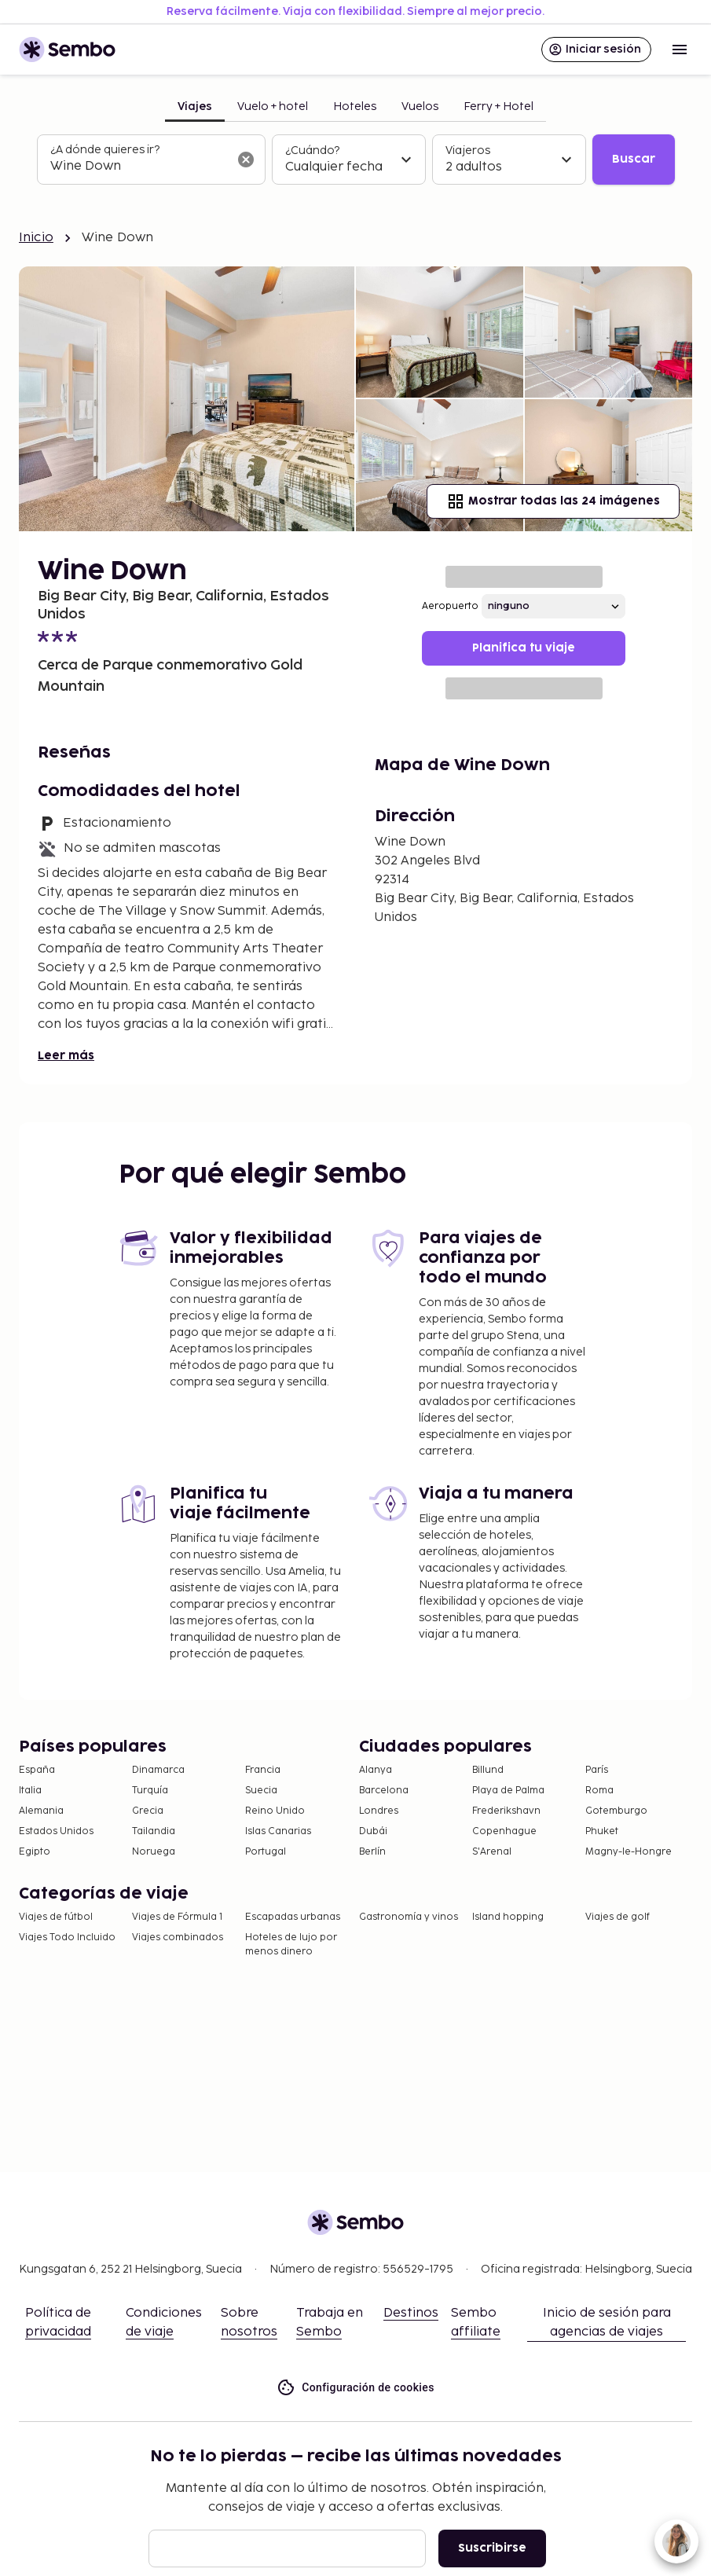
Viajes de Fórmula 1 (177, 1917)
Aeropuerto (450, 606)
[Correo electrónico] (287, 2548)
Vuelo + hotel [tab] (272, 106)
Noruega (153, 1852)
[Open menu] (679, 49)
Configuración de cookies (355, 2387)
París (596, 1770)
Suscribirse (492, 2548)
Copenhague (504, 1831)
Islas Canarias (278, 1831)
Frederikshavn (506, 1811)
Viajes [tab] (195, 106)
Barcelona (384, 1790)
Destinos (410, 2313)
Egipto (34, 1852)
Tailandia (153, 1831)
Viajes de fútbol (56, 1917)
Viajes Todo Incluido (67, 1937)
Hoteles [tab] (354, 106)
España (37, 1770)
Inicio (36, 237)
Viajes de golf (617, 1917)
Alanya (375, 1770)
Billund (488, 1770)
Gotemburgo (616, 1811)
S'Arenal (491, 1852)
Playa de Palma (508, 1790)
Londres (378, 1811)
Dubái (373, 1831)
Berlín (372, 1852)
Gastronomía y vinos (408, 1917)
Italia (30, 1790)
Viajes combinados (177, 1937)
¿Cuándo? (312, 150)
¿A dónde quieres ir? (104, 149)
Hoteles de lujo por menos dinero (291, 1945)
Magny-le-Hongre (628, 1852)
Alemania (41, 1811)
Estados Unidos (56, 1831)
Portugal (265, 1852)
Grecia (147, 1811)
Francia (262, 1770)
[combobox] (138, 166)
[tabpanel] (356, 159)
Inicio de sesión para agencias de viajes (607, 2322)
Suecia (261, 1790)
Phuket (601, 1831)
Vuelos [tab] (419, 106)
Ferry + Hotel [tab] (498, 106)
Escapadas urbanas (292, 1917)
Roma (599, 1790)
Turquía (150, 1790)
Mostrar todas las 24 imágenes (553, 501)
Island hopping (508, 1917)
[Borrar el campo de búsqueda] (245, 159)
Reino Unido (275, 1811)
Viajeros (467, 150)
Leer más (66, 1056)
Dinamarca (158, 1770)
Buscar (633, 159)
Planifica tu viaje (523, 648)
